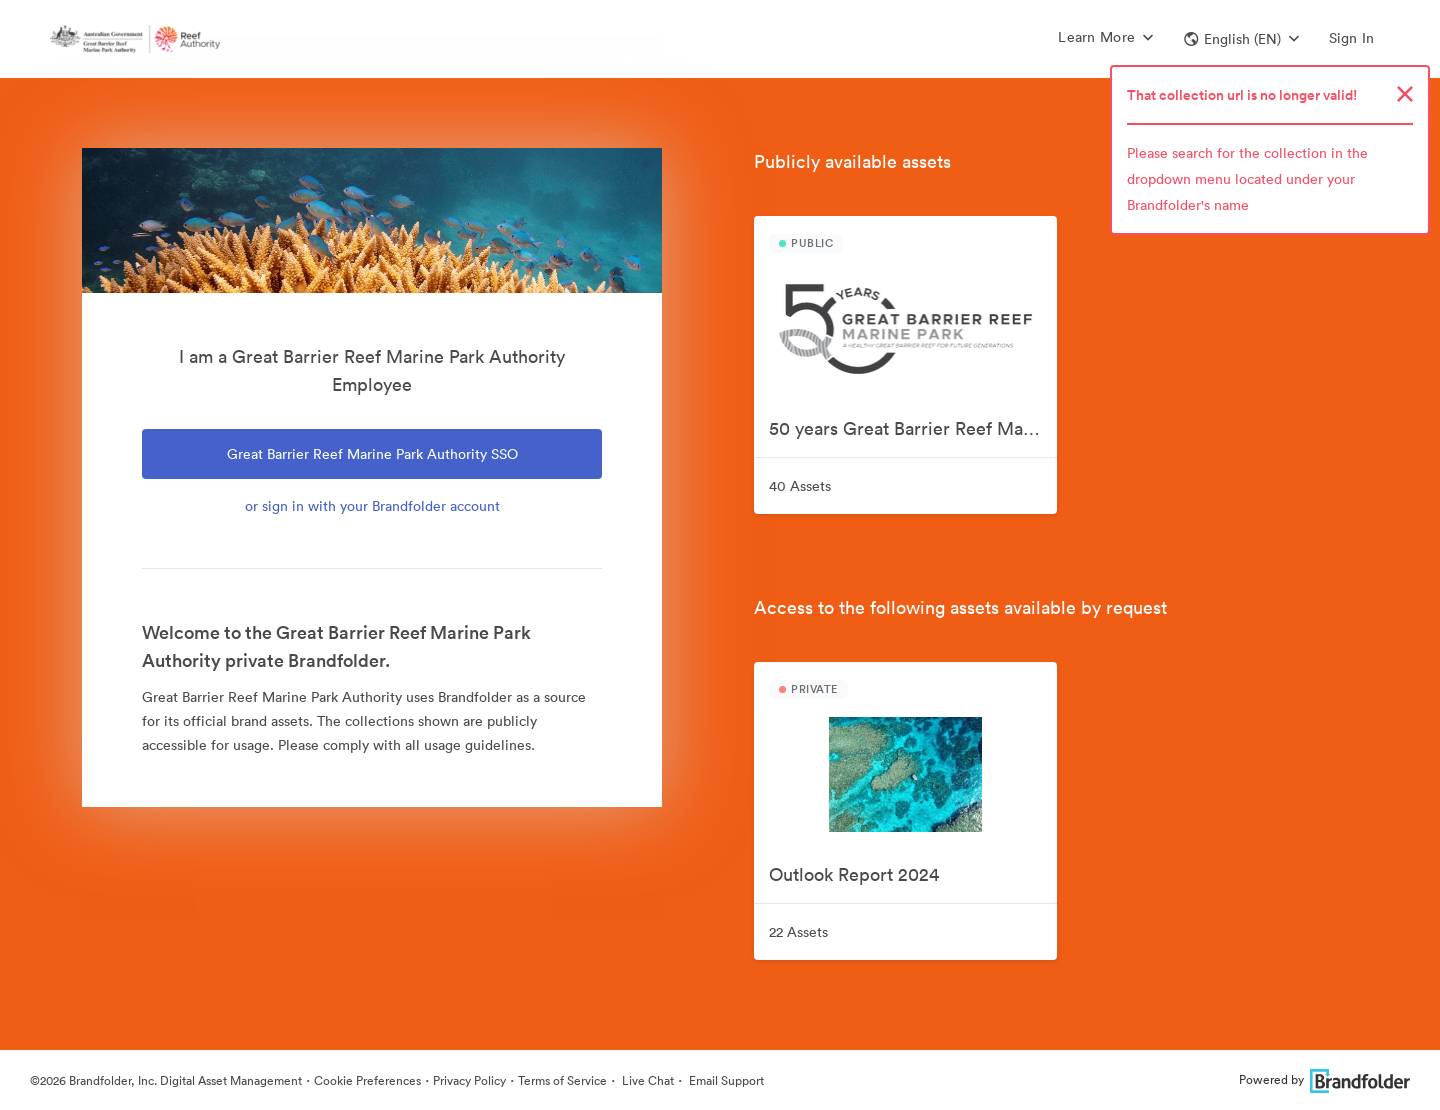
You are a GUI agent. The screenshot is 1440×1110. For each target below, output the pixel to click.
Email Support (725, 1080)
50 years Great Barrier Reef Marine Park (913, 428)
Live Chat (646, 1080)
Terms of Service (562, 1080)
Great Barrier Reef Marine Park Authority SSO (372, 454)
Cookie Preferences (367, 1080)
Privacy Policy (469, 1080)
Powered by (1324, 1079)
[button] (1241, 39)
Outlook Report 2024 (854, 874)
